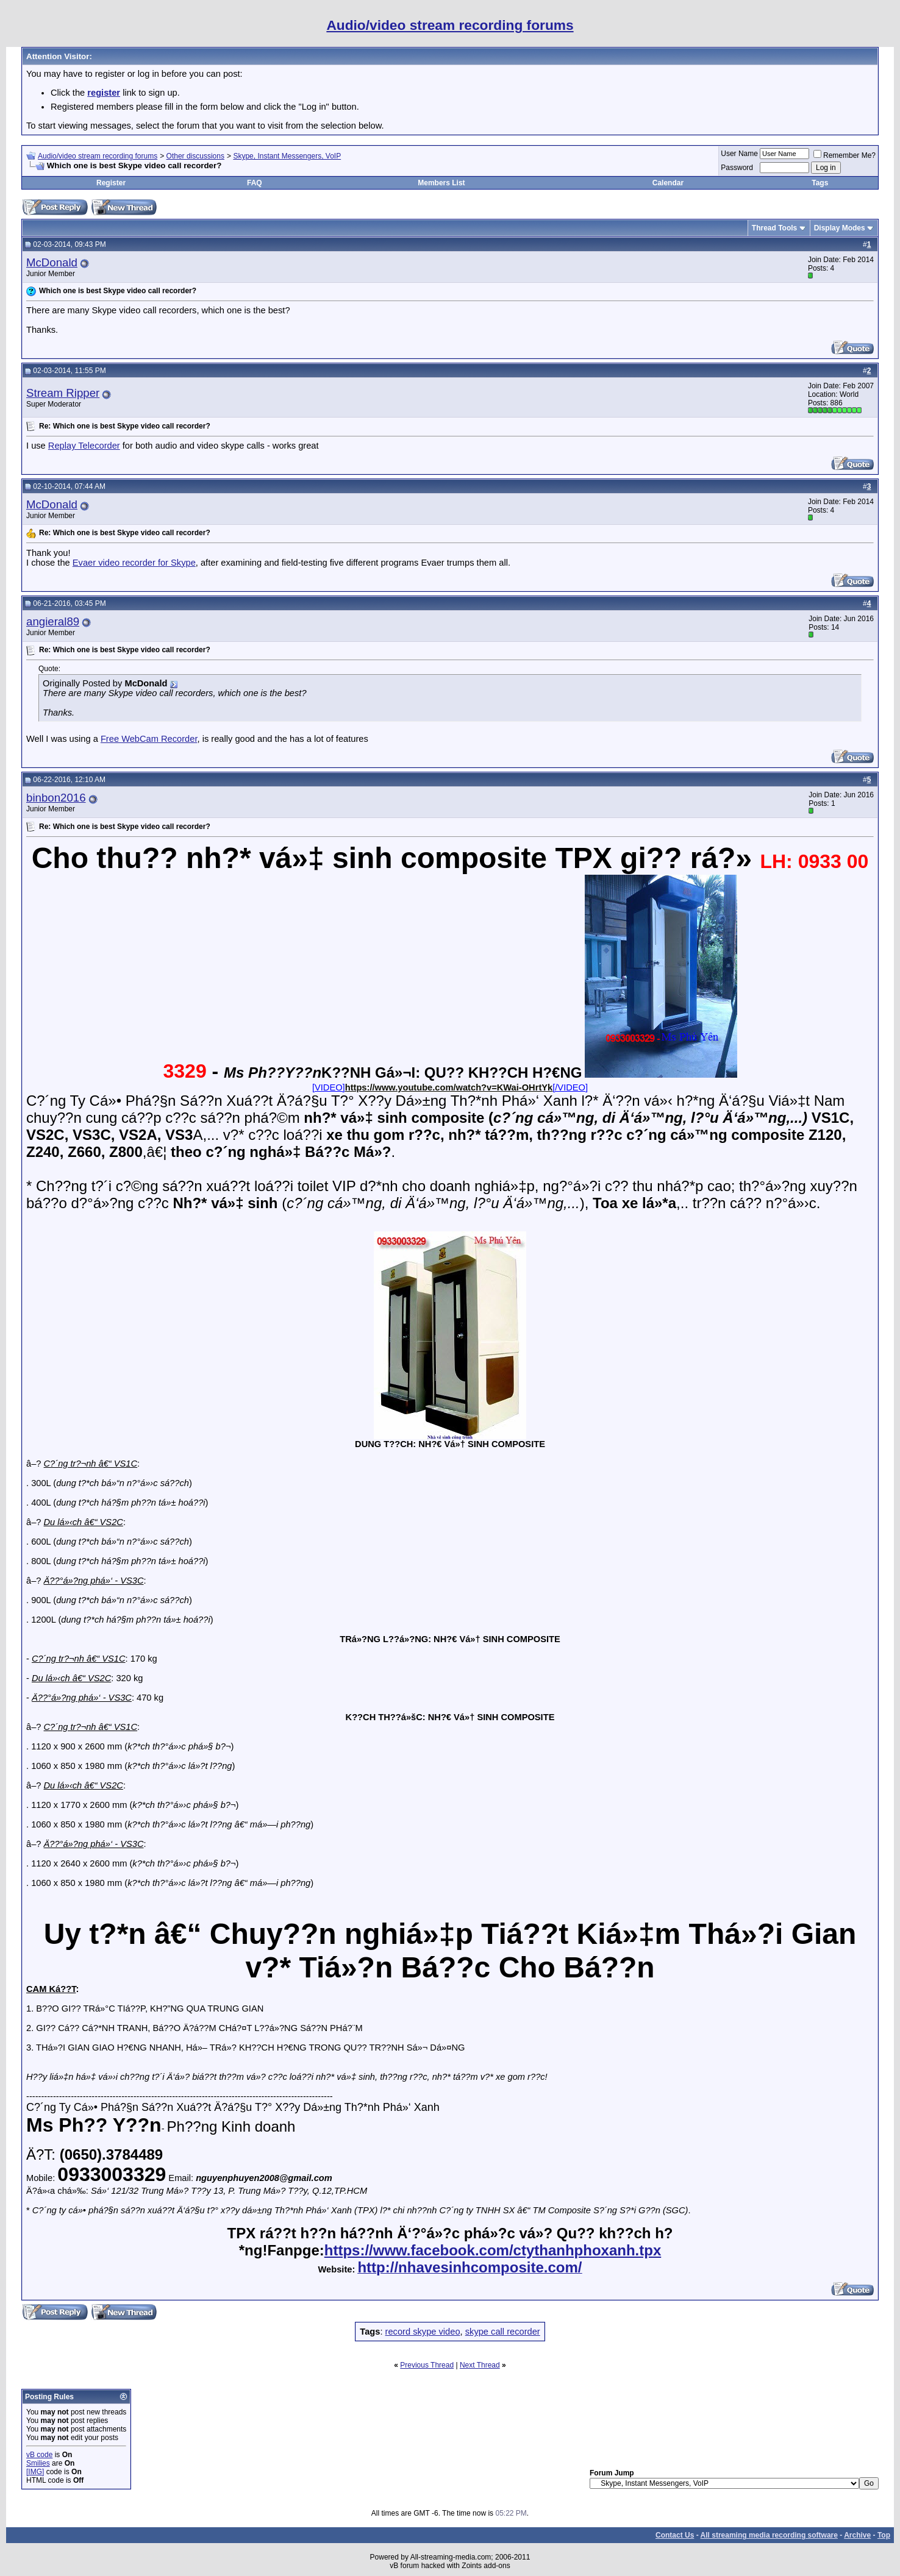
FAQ (254, 183)
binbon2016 (56, 797)
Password (737, 167)
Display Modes (839, 228)
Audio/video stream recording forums (97, 156)
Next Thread (480, 2365)
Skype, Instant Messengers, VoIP (287, 156)
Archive (857, 2535)
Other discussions (195, 156)
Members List (441, 183)
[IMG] (35, 2471)
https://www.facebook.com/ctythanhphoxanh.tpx (492, 2250)
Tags (820, 183)
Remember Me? (844, 155)
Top (883, 2535)
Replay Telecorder (84, 445)
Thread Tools (774, 228)
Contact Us (674, 2535)
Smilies (38, 2463)
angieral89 (52, 621)
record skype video (422, 2331)
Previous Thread (427, 2365)
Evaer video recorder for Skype (134, 563)
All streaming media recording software (769, 2535)
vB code (39, 2454)
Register (111, 183)
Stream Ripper (62, 392)
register (103, 93)
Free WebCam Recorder (149, 739)
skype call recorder (502, 2331)
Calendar (668, 183)
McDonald (51, 262)
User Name (739, 153)
